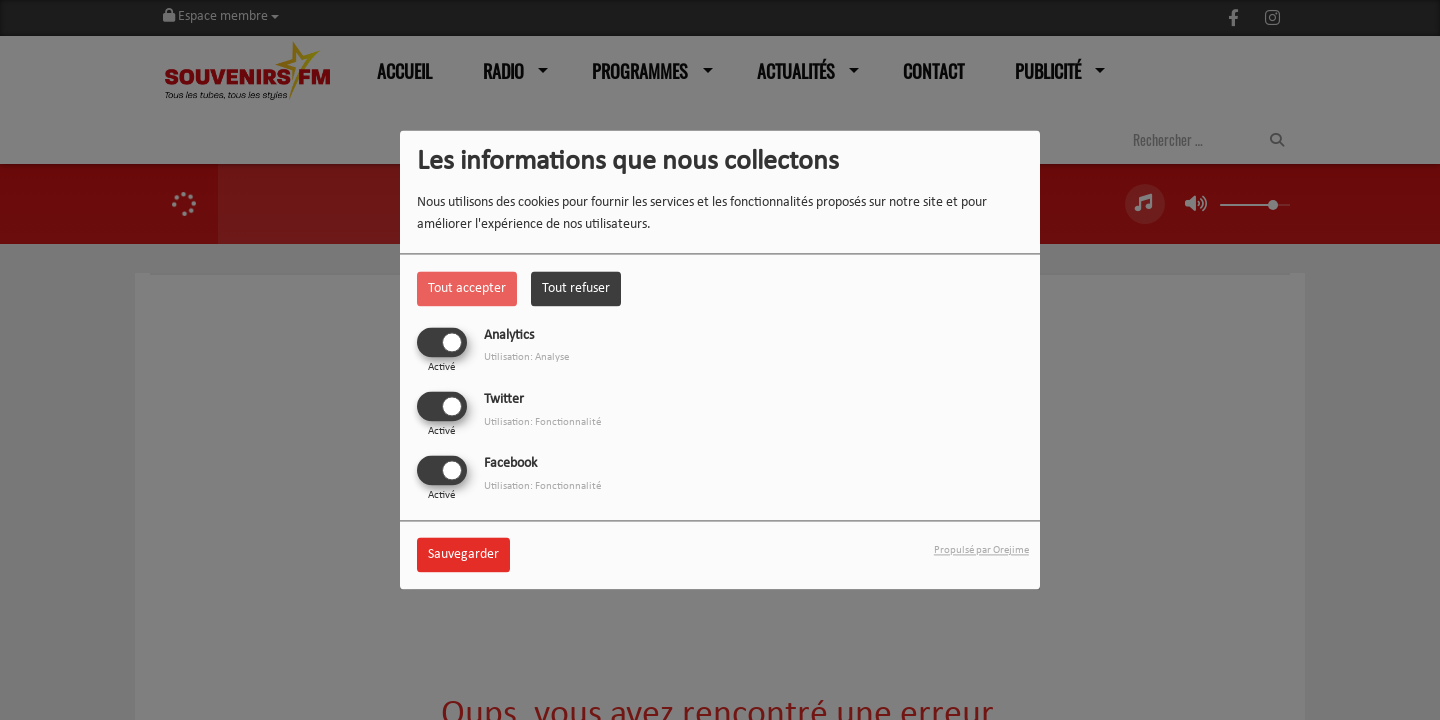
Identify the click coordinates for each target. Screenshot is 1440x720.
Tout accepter (467, 288)
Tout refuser (576, 288)
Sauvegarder (463, 555)
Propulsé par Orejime (981, 551)
